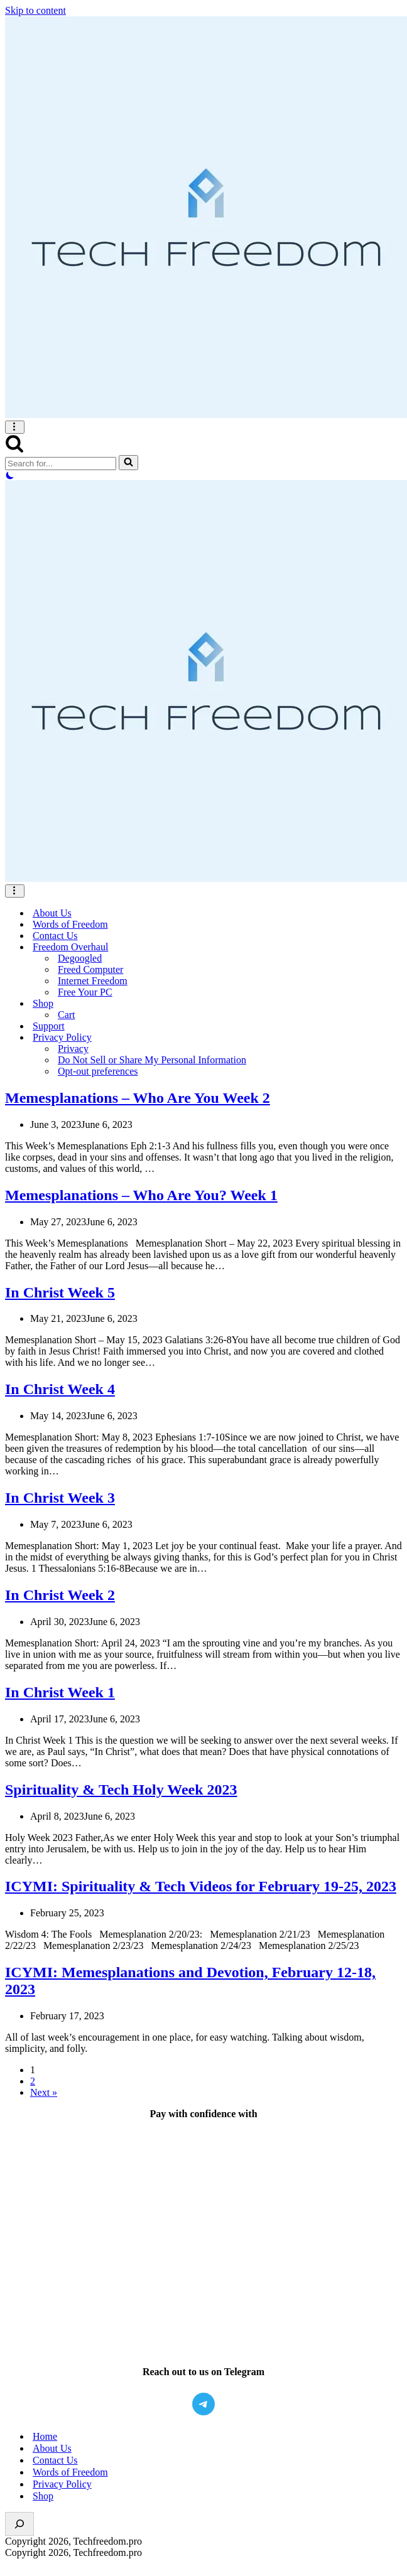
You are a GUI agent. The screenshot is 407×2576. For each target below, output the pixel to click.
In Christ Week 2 (60, 1595)
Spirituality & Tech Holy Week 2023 (121, 1789)
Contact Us (55, 935)
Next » (43, 2092)
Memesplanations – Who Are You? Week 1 (141, 1195)
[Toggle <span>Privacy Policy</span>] (395, 1038)
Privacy (73, 1048)
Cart (66, 1014)
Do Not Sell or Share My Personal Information (152, 1060)
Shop (43, 2496)
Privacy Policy (62, 2484)
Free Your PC (85, 992)
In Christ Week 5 (60, 1292)
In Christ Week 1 (60, 1692)
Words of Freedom (70, 924)
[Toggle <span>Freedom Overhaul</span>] (395, 947)
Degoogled (80, 958)
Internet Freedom (93, 980)
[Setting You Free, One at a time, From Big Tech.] (203, 218)
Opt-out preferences (98, 1071)
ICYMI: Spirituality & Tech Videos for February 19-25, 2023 (200, 1886)
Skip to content (35, 10)
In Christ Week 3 (60, 1497)
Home (45, 2436)
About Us (52, 913)
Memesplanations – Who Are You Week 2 (137, 1098)
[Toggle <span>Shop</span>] (395, 1004)
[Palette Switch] (203, 475)
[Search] (14, 449)
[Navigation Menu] (14, 427)
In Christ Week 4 (60, 1389)
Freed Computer (90, 969)
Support (49, 1026)
